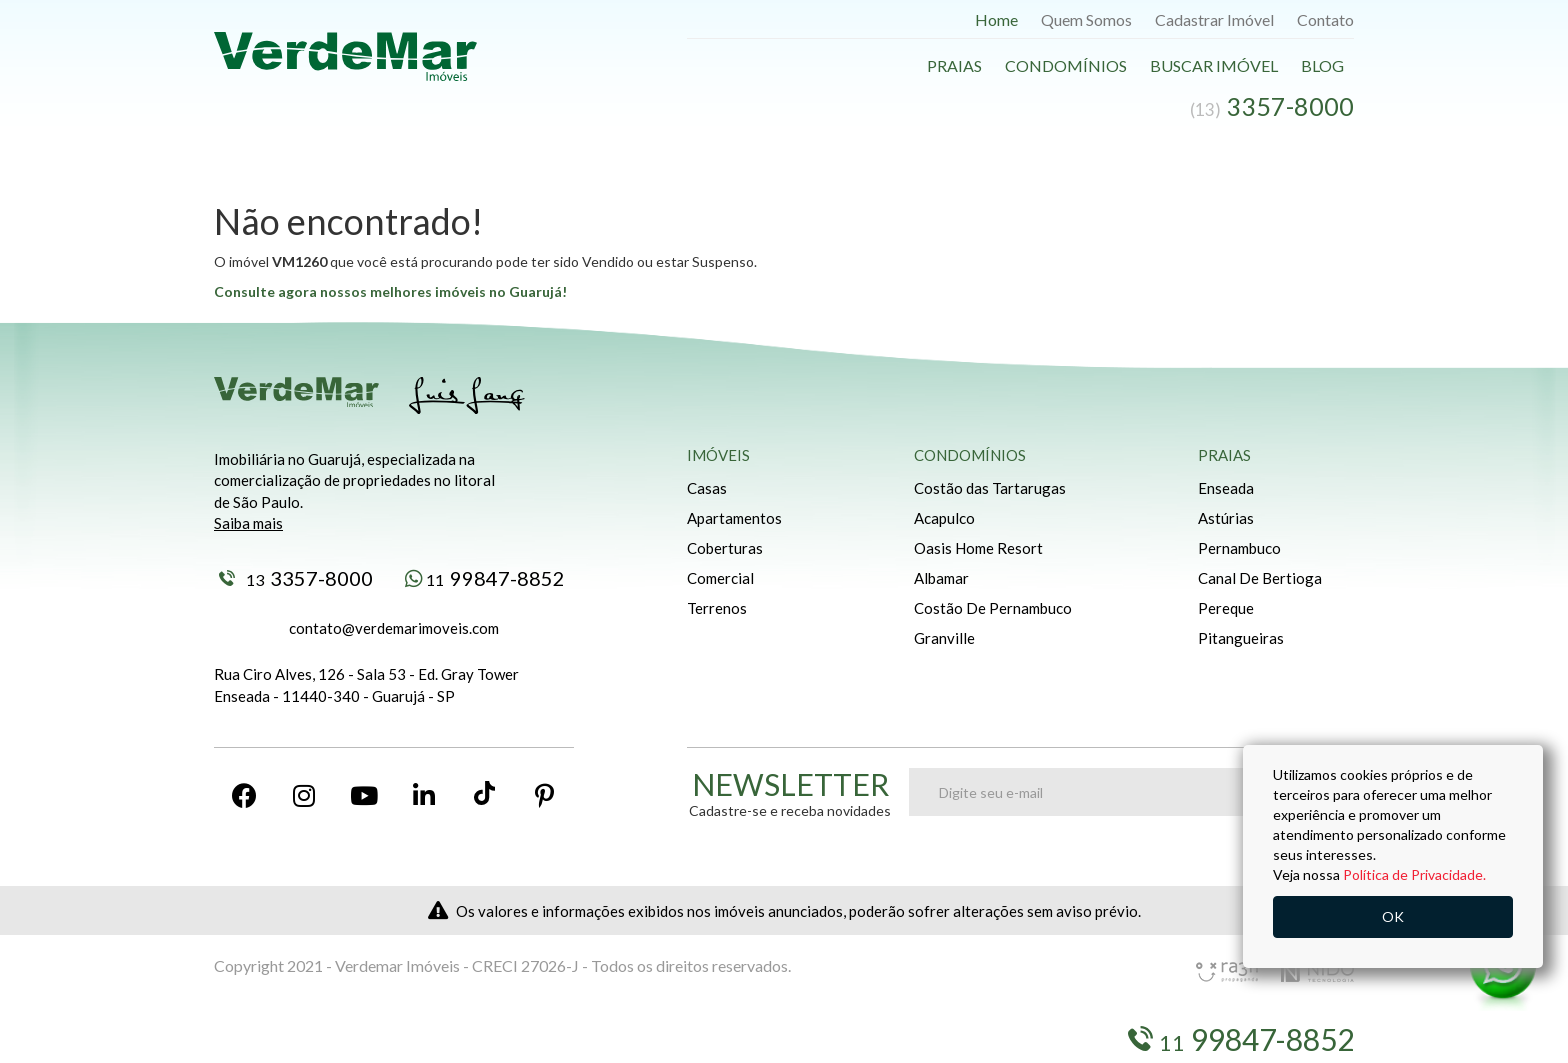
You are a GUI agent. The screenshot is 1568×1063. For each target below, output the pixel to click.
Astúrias (1226, 518)
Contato (1325, 19)
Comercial (720, 578)
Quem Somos (1086, 19)
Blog (1322, 65)
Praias (954, 65)
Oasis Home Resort (978, 548)
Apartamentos (734, 518)
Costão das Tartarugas (990, 488)
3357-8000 (296, 578)
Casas (707, 488)
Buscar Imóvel (1214, 65)
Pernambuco (1239, 548)
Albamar (941, 578)
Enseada (1226, 488)
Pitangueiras (1241, 638)
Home (996, 19)
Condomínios (1066, 65)
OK (1393, 916)
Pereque (1226, 608)
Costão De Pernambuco (993, 608)
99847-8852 (485, 578)
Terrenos (717, 608)
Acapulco (944, 518)
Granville (944, 638)
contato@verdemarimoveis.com (394, 628)
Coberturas (725, 548)
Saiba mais (248, 523)
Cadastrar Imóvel (1214, 19)
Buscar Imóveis (334, 1039)
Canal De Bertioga (1260, 578)
